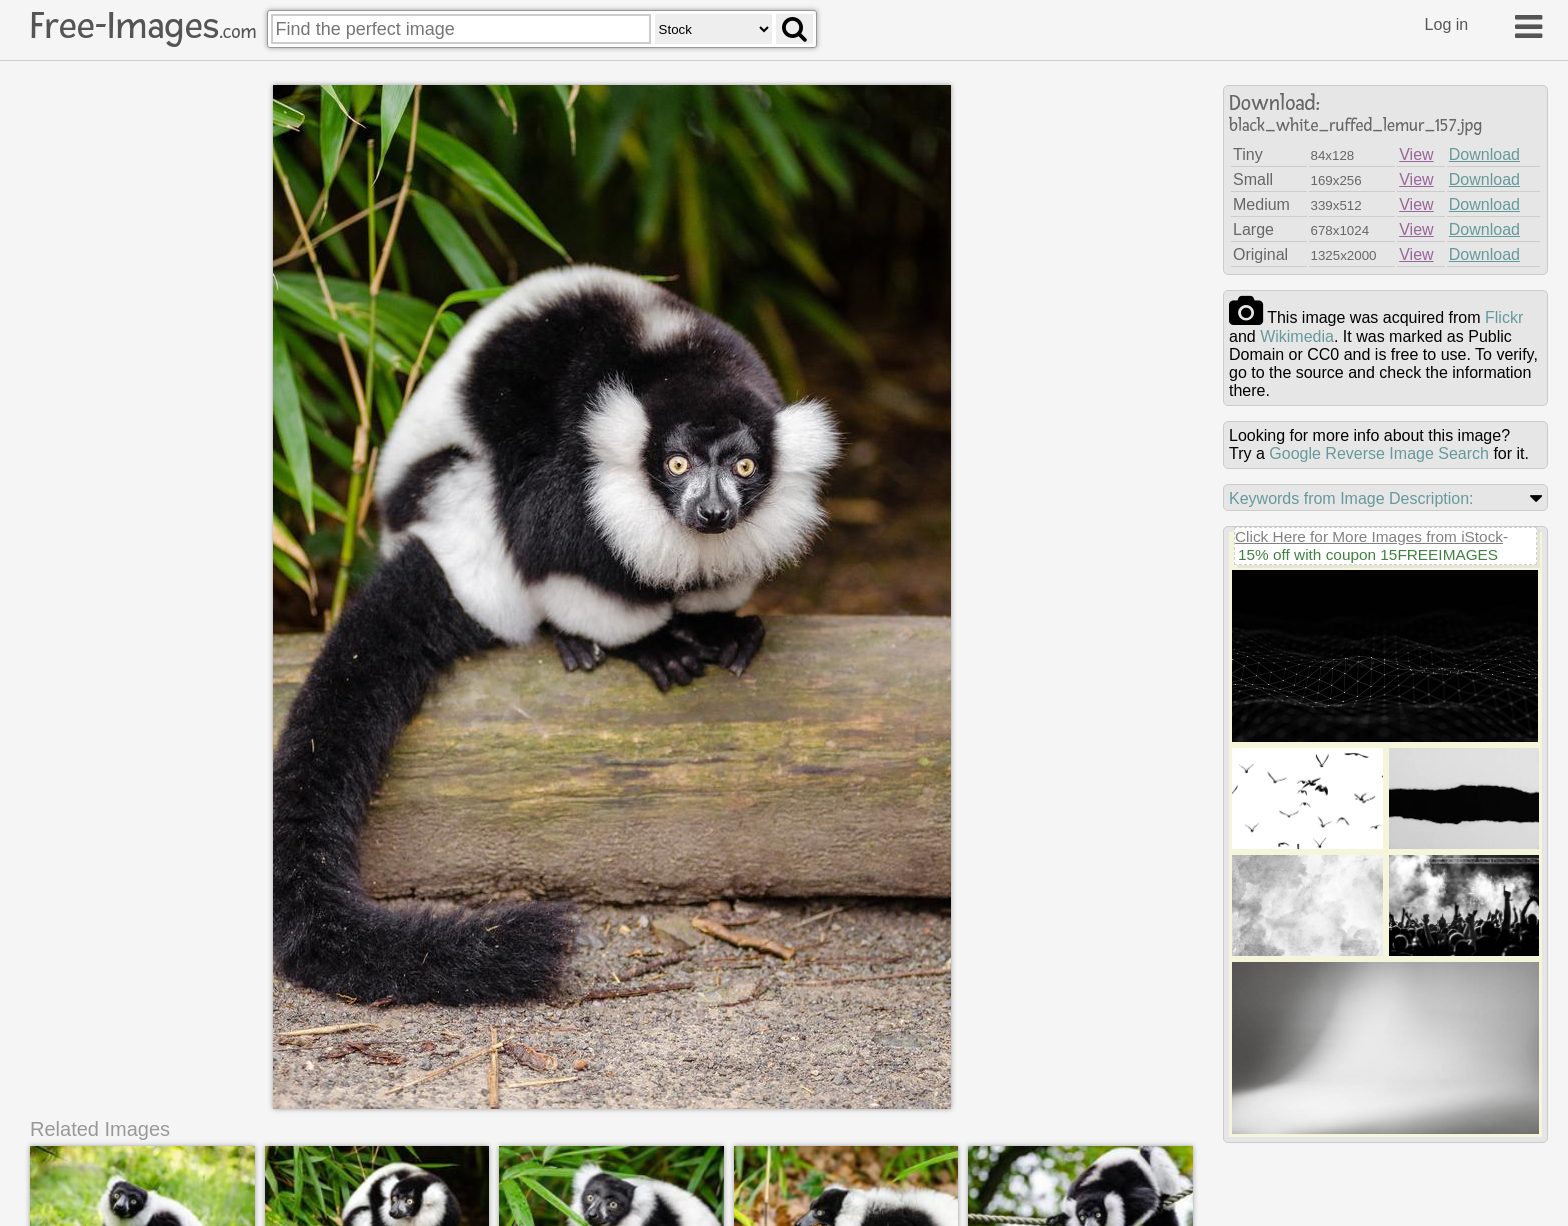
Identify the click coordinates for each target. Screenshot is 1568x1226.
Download (1484, 154)
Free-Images (143, 26)
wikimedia (1297, 336)
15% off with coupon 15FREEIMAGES (1368, 554)
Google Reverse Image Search (1379, 453)
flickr (1504, 317)
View (1416, 154)
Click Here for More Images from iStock (1369, 536)
